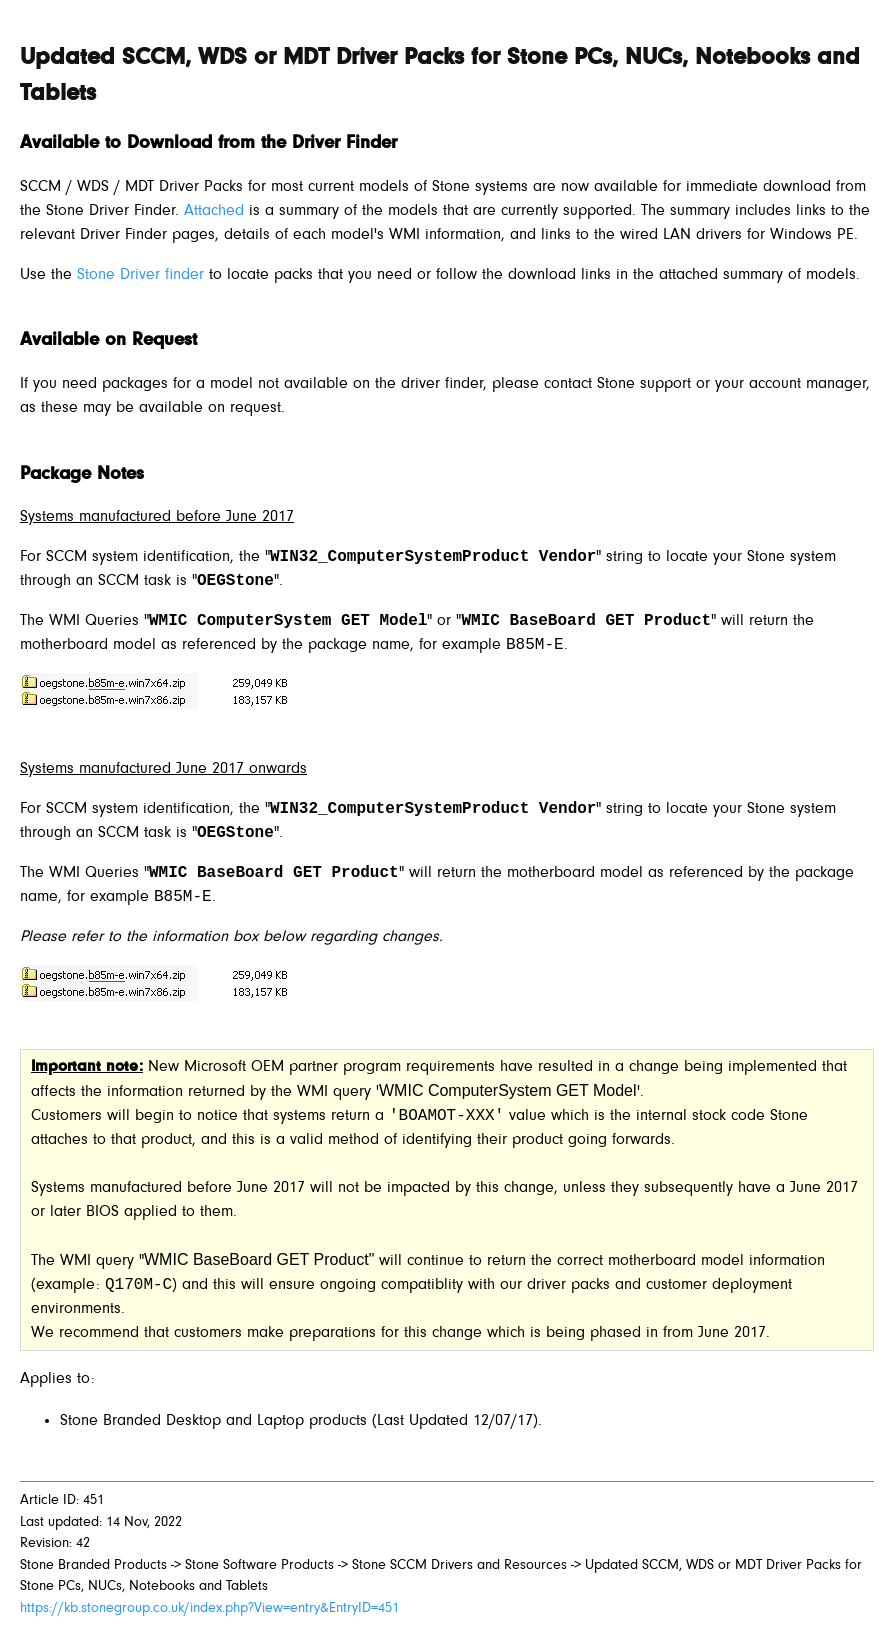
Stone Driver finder (140, 275)
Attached (214, 211)
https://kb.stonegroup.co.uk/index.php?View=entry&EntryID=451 (209, 1608)
